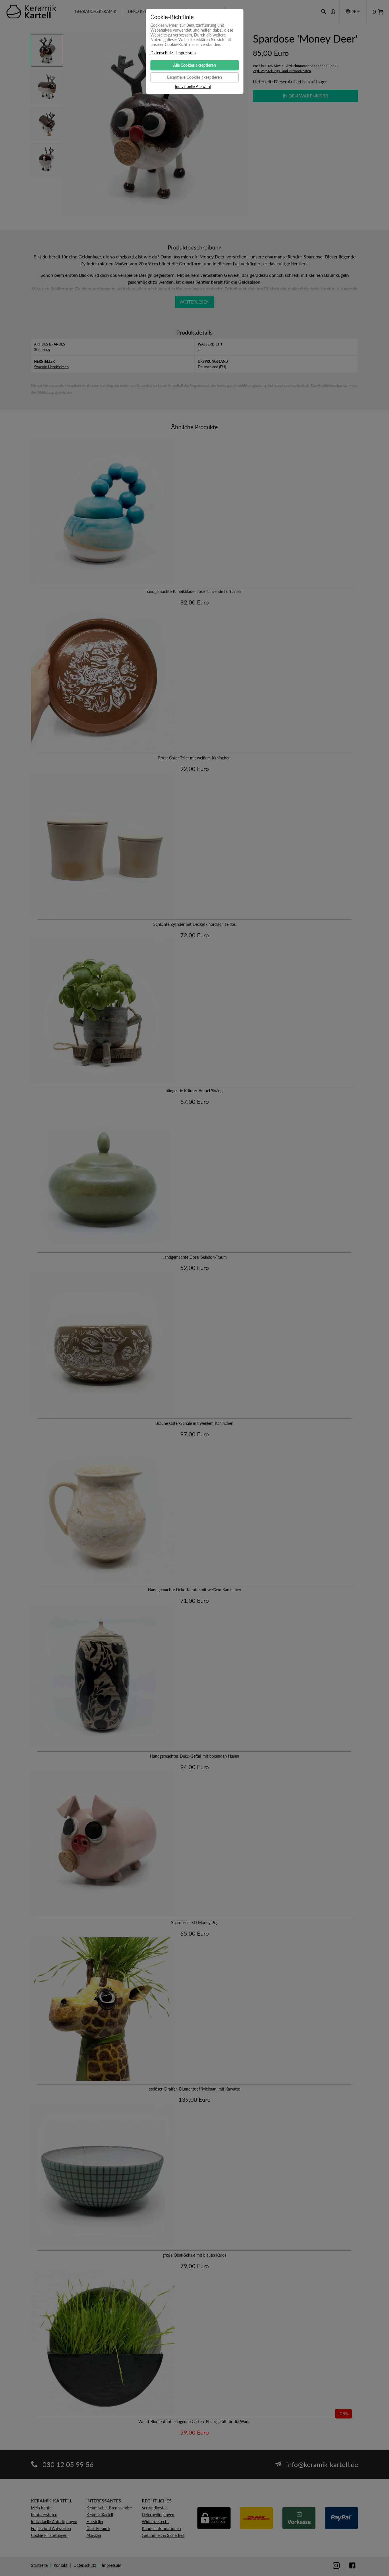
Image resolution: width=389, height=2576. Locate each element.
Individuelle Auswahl (193, 86)
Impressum (186, 53)
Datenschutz (161, 53)
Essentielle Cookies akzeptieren (194, 77)
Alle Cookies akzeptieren (194, 65)
